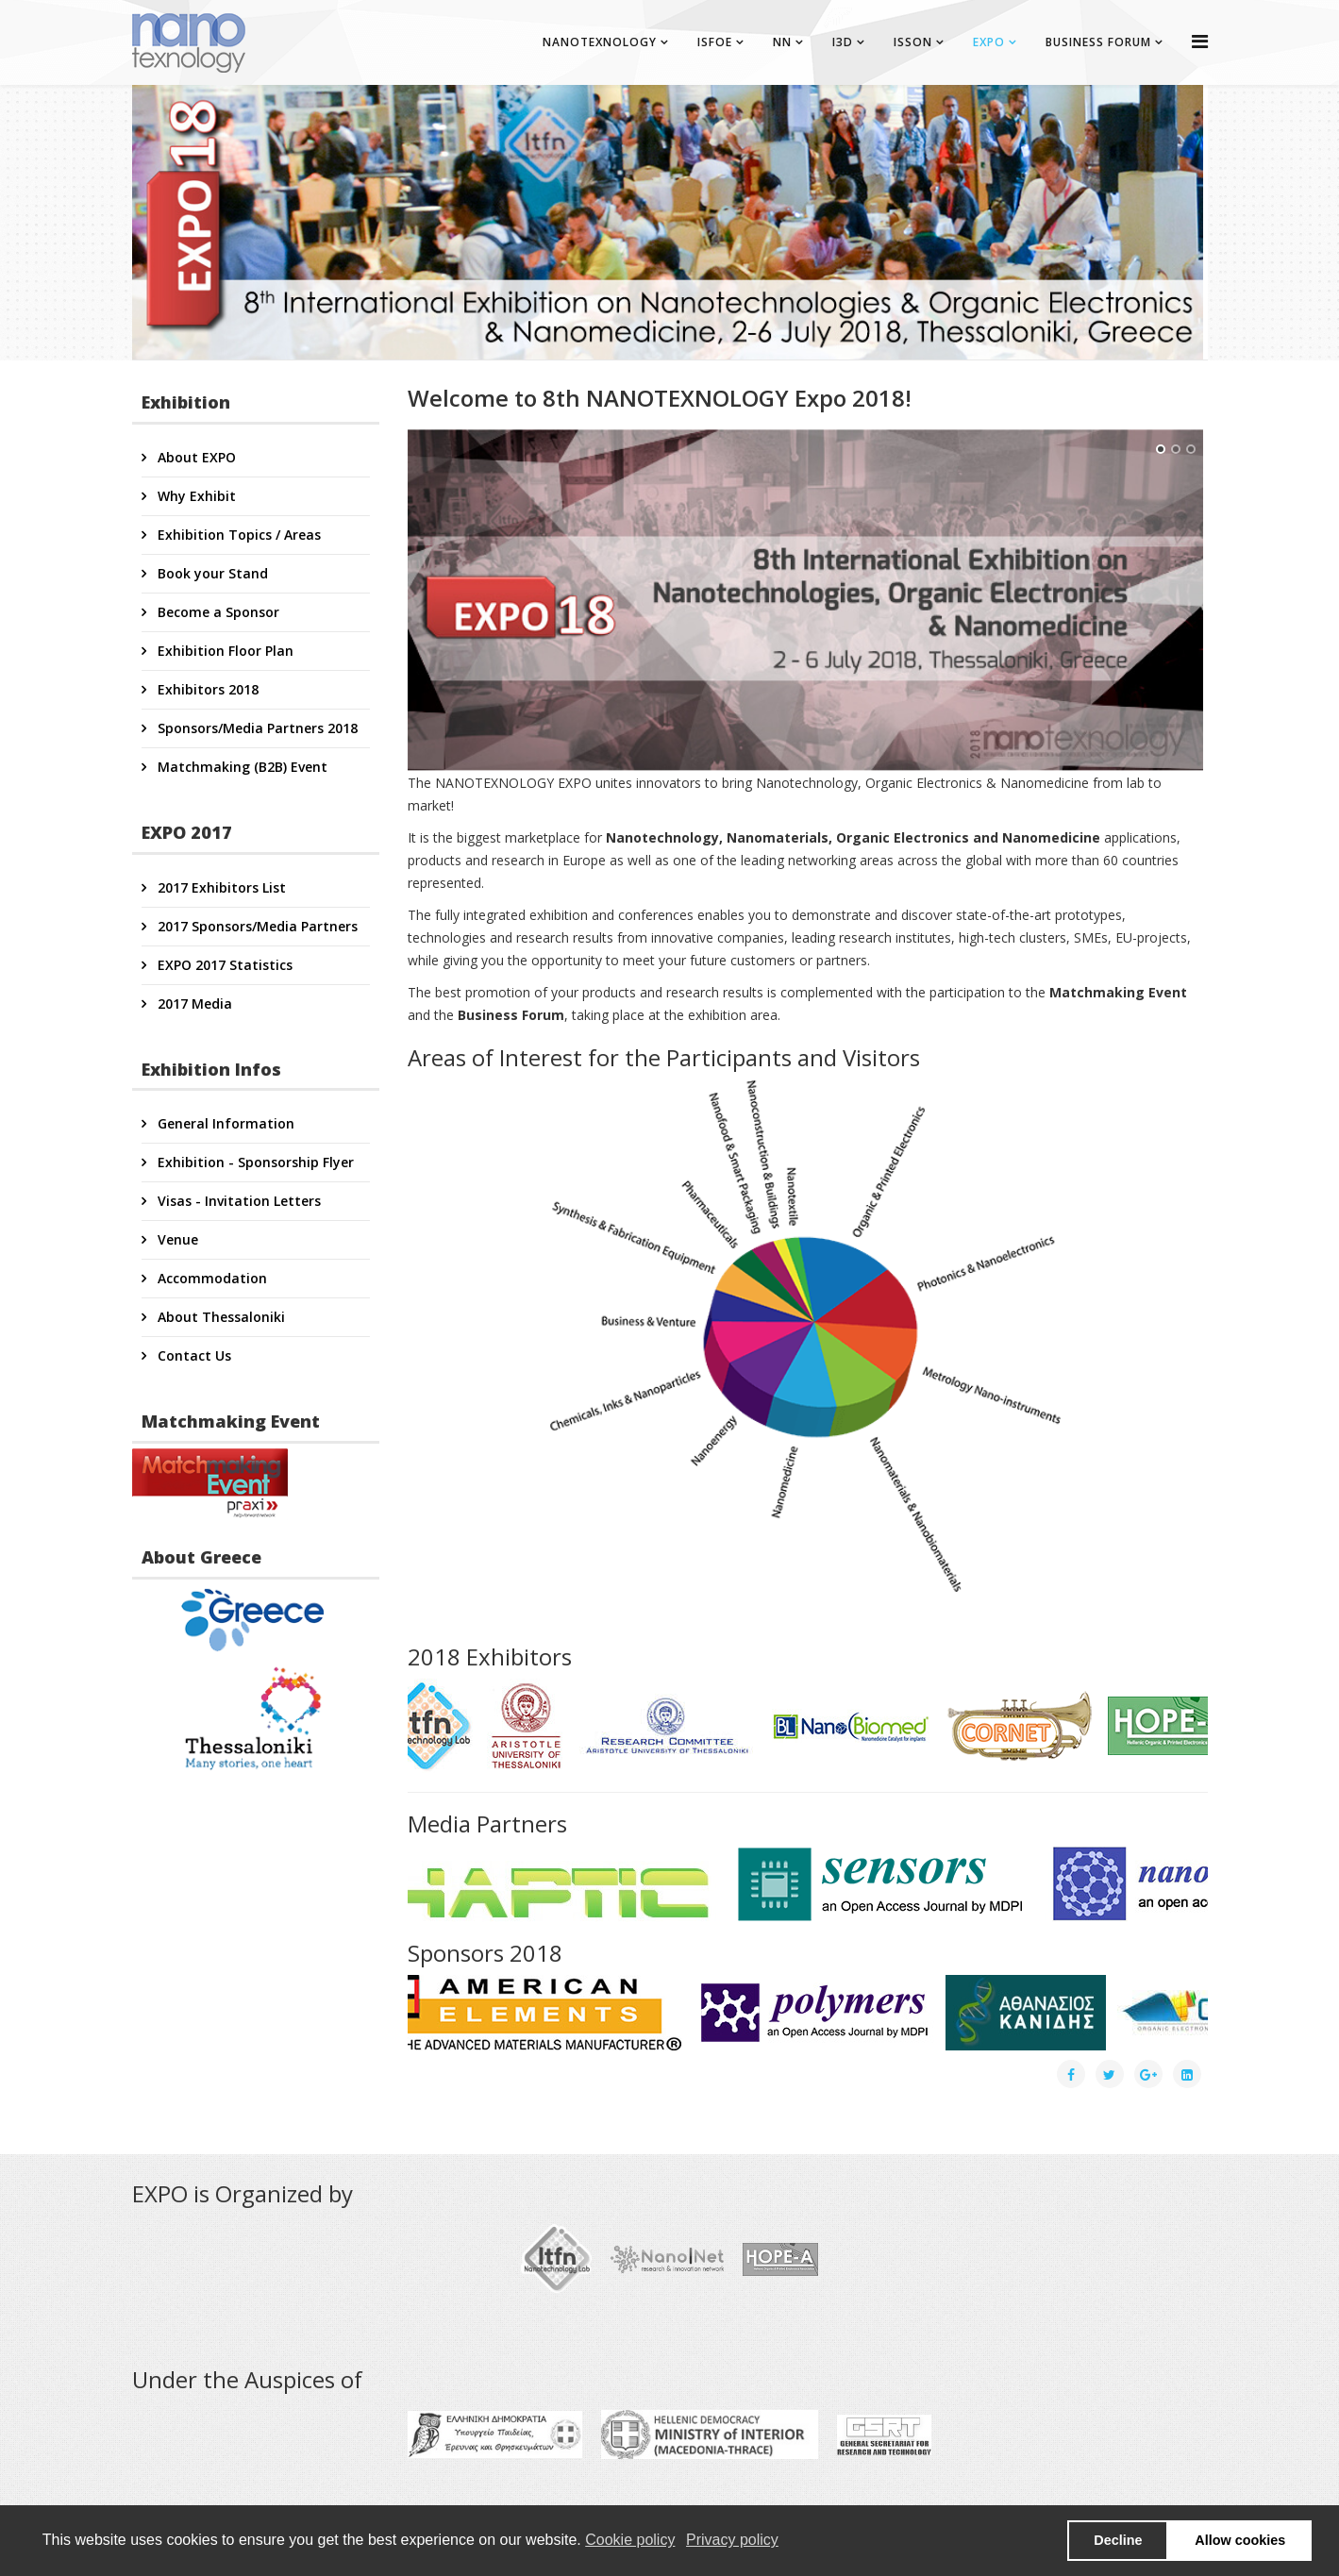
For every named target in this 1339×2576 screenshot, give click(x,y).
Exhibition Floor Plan (223, 651)
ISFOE (714, 42)
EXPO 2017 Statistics (223, 965)
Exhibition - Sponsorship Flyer (254, 1162)
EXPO (989, 42)
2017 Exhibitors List (220, 887)
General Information (224, 1123)
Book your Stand (211, 573)
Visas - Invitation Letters (237, 1201)
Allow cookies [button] (1240, 2540)
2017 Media (193, 1003)
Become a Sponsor (216, 612)
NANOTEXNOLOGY (600, 42)
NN (782, 42)
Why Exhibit (195, 496)
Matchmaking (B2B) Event (240, 767)
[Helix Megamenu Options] (1200, 41)
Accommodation (210, 1278)
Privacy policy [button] (732, 2540)
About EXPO (195, 457)
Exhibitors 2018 (206, 689)
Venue (176, 1239)
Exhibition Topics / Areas (237, 535)
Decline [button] (1118, 2540)
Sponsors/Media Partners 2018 (256, 728)
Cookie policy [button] (630, 2540)
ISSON (913, 42)
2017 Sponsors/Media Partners (256, 926)
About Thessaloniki (219, 1317)
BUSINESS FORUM (1098, 42)
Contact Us (192, 1355)
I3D (842, 42)
